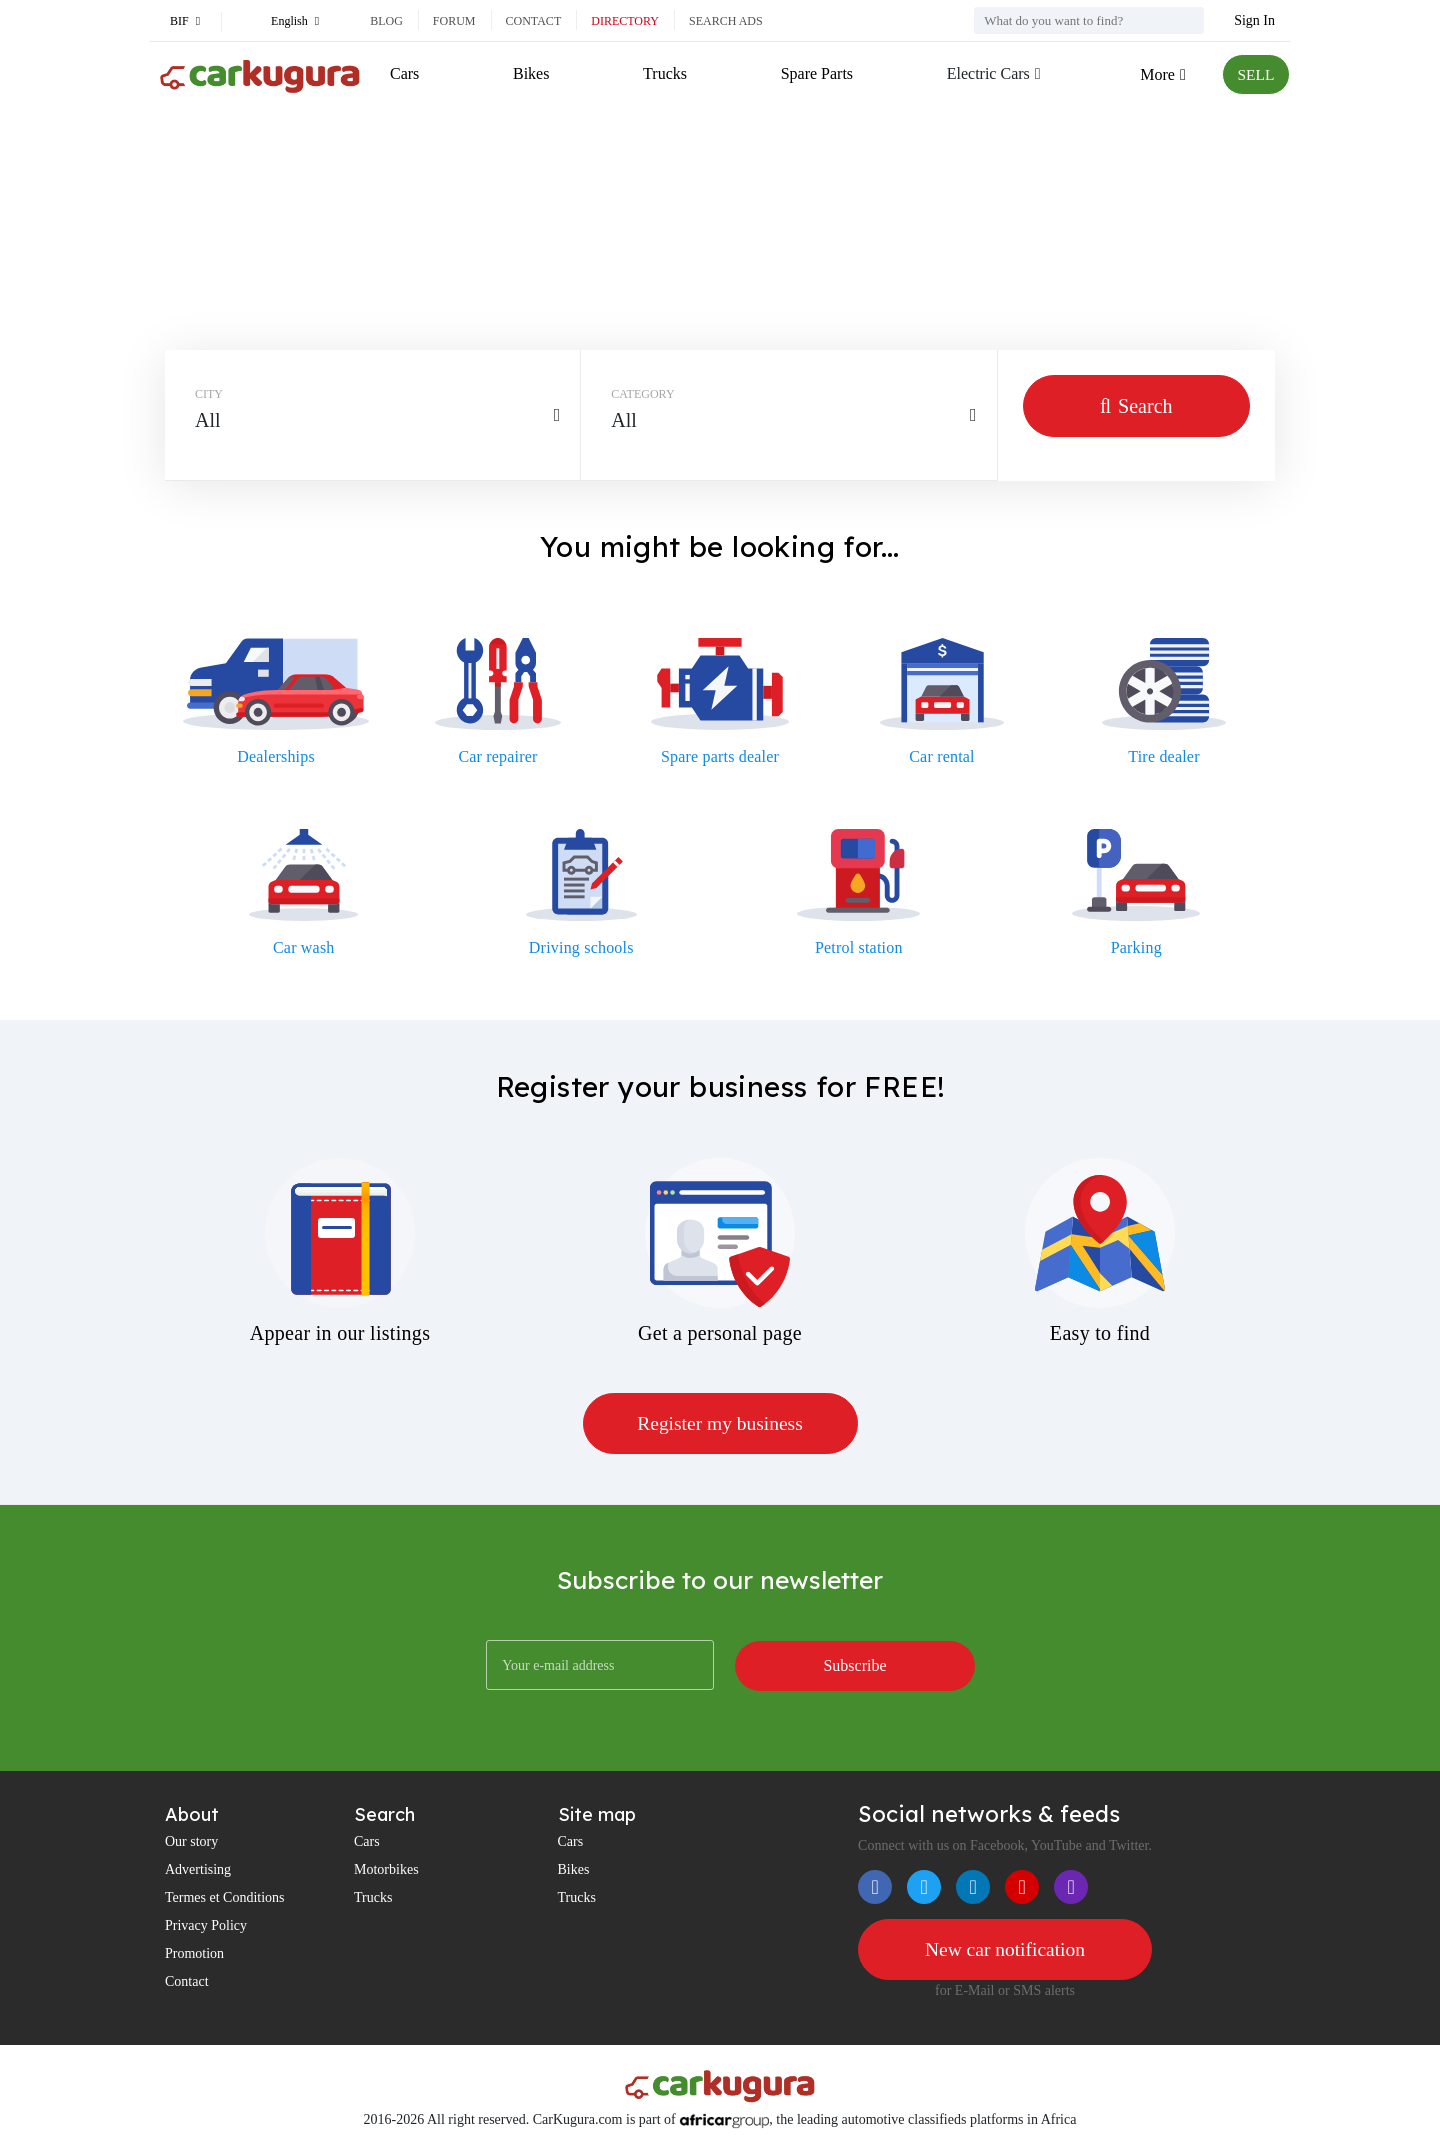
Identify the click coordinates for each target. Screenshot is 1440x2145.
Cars (404, 73)
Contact (534, 21)
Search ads (726, 21)
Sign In (1254, 20)
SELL (1255, 74)
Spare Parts (815, 73)
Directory (625, 21)
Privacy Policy (206, 1926)
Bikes (531, 73)
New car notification (1005, 1950)
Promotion (194, 1954)
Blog (386, 21)
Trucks (664, 73)
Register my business (720, 1424)
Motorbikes (386, 1870)
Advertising (198, 1870)
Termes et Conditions (225, 1898)
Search (1136, 406)
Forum (454, 21)
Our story (191, 1842)
